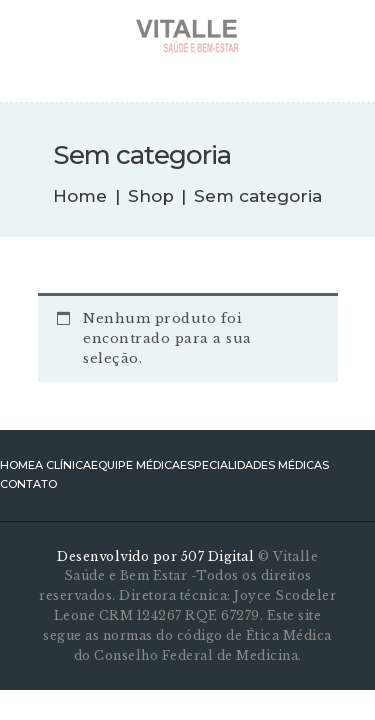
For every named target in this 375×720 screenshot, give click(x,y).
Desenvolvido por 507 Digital (157, 556)
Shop (151, 196)
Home (80, 196)
